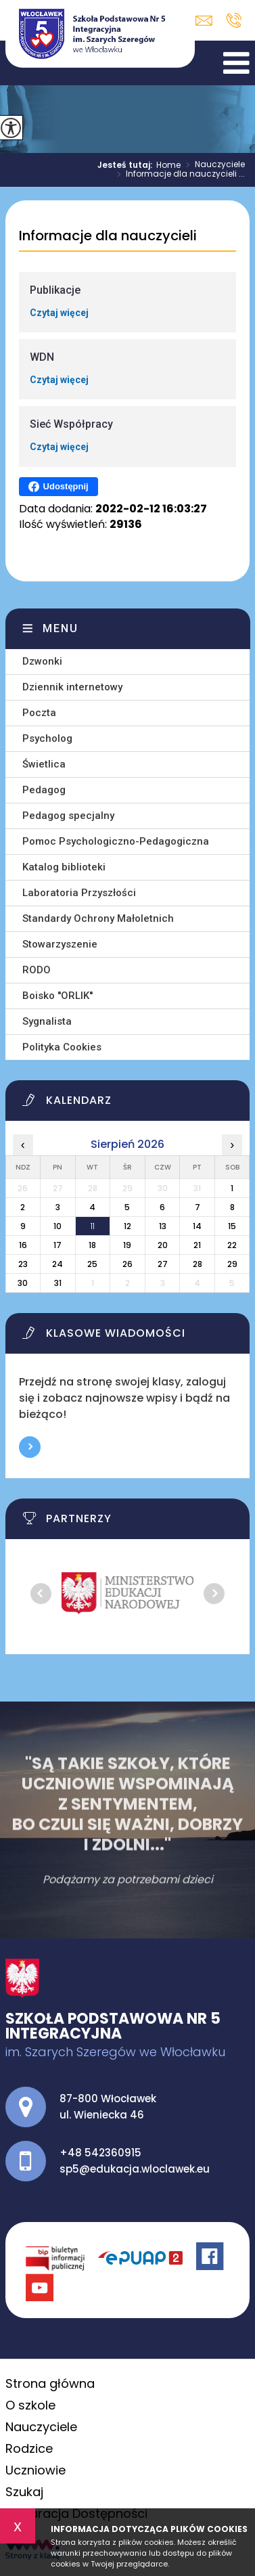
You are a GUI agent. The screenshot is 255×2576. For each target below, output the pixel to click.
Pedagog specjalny (68, 815)
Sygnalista (47, 1021)
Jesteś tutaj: (126, 165)
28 (197, 1264)
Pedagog (44, 790)
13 (162, 1226)
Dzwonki (42, 661)
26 (127, 1264)
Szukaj (24, 2491)
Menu (60, 628)
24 (57, 1264)
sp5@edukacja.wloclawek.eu (203, 21)
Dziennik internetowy (72, 687)
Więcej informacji (30, 1447)
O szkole (30, 2405)
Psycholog (47, 738)
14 (197, 1226)
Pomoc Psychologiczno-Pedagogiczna (115, 841)
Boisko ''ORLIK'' (57, 996)
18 (92, 1245)
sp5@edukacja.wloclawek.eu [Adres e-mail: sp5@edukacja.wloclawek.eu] (135, 2169)
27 (163, 1264)
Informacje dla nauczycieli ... (178, 174)
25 (92, 1264)
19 (127, 1245)
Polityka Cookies (61, 1047)
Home (168, 165)
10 (57, 1226)
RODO (36, 970)
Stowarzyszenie (59, 944)
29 (232, 1264)
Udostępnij (58, 486)
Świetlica (44, 764)
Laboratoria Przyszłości (79, 893)
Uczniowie (35, 2470)
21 (197, 1245)
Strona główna (50, 2383)
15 (232, 1226)
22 (232, 1245)
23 (23, 1264)
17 (57, 1245)
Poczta (39, 713)
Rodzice (29, 2448)
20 (163, 1245)
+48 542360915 (233, 20)
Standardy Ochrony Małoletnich (98, 918)
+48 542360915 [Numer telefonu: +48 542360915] (100, 2153)
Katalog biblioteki (64, 867)
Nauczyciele (213, 165)
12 (127, 1226)
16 (23, 1245)
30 (23, 1283)
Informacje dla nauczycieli (108, 236)
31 (58, 1283)
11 (93, 1226)
